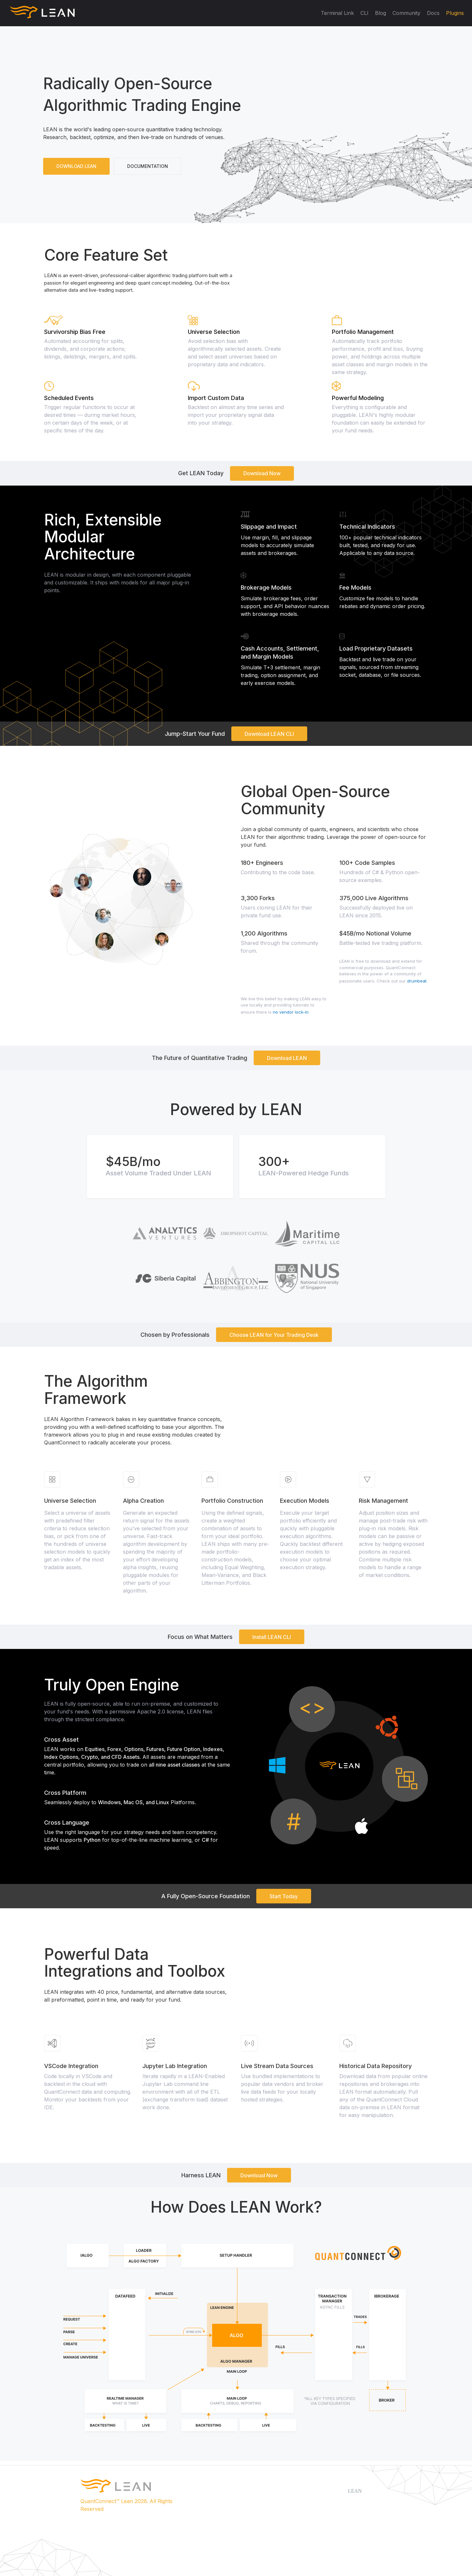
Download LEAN (287, 1058)
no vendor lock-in (291, 1012)
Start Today (284, 1896)
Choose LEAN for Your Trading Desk (274, 1335)
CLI (364, 13)
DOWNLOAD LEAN (76, 166)
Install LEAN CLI (271, 1637)
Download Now (262, 473)
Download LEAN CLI (269, 734)
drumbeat (417, 980)
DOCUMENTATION (147, 166)
